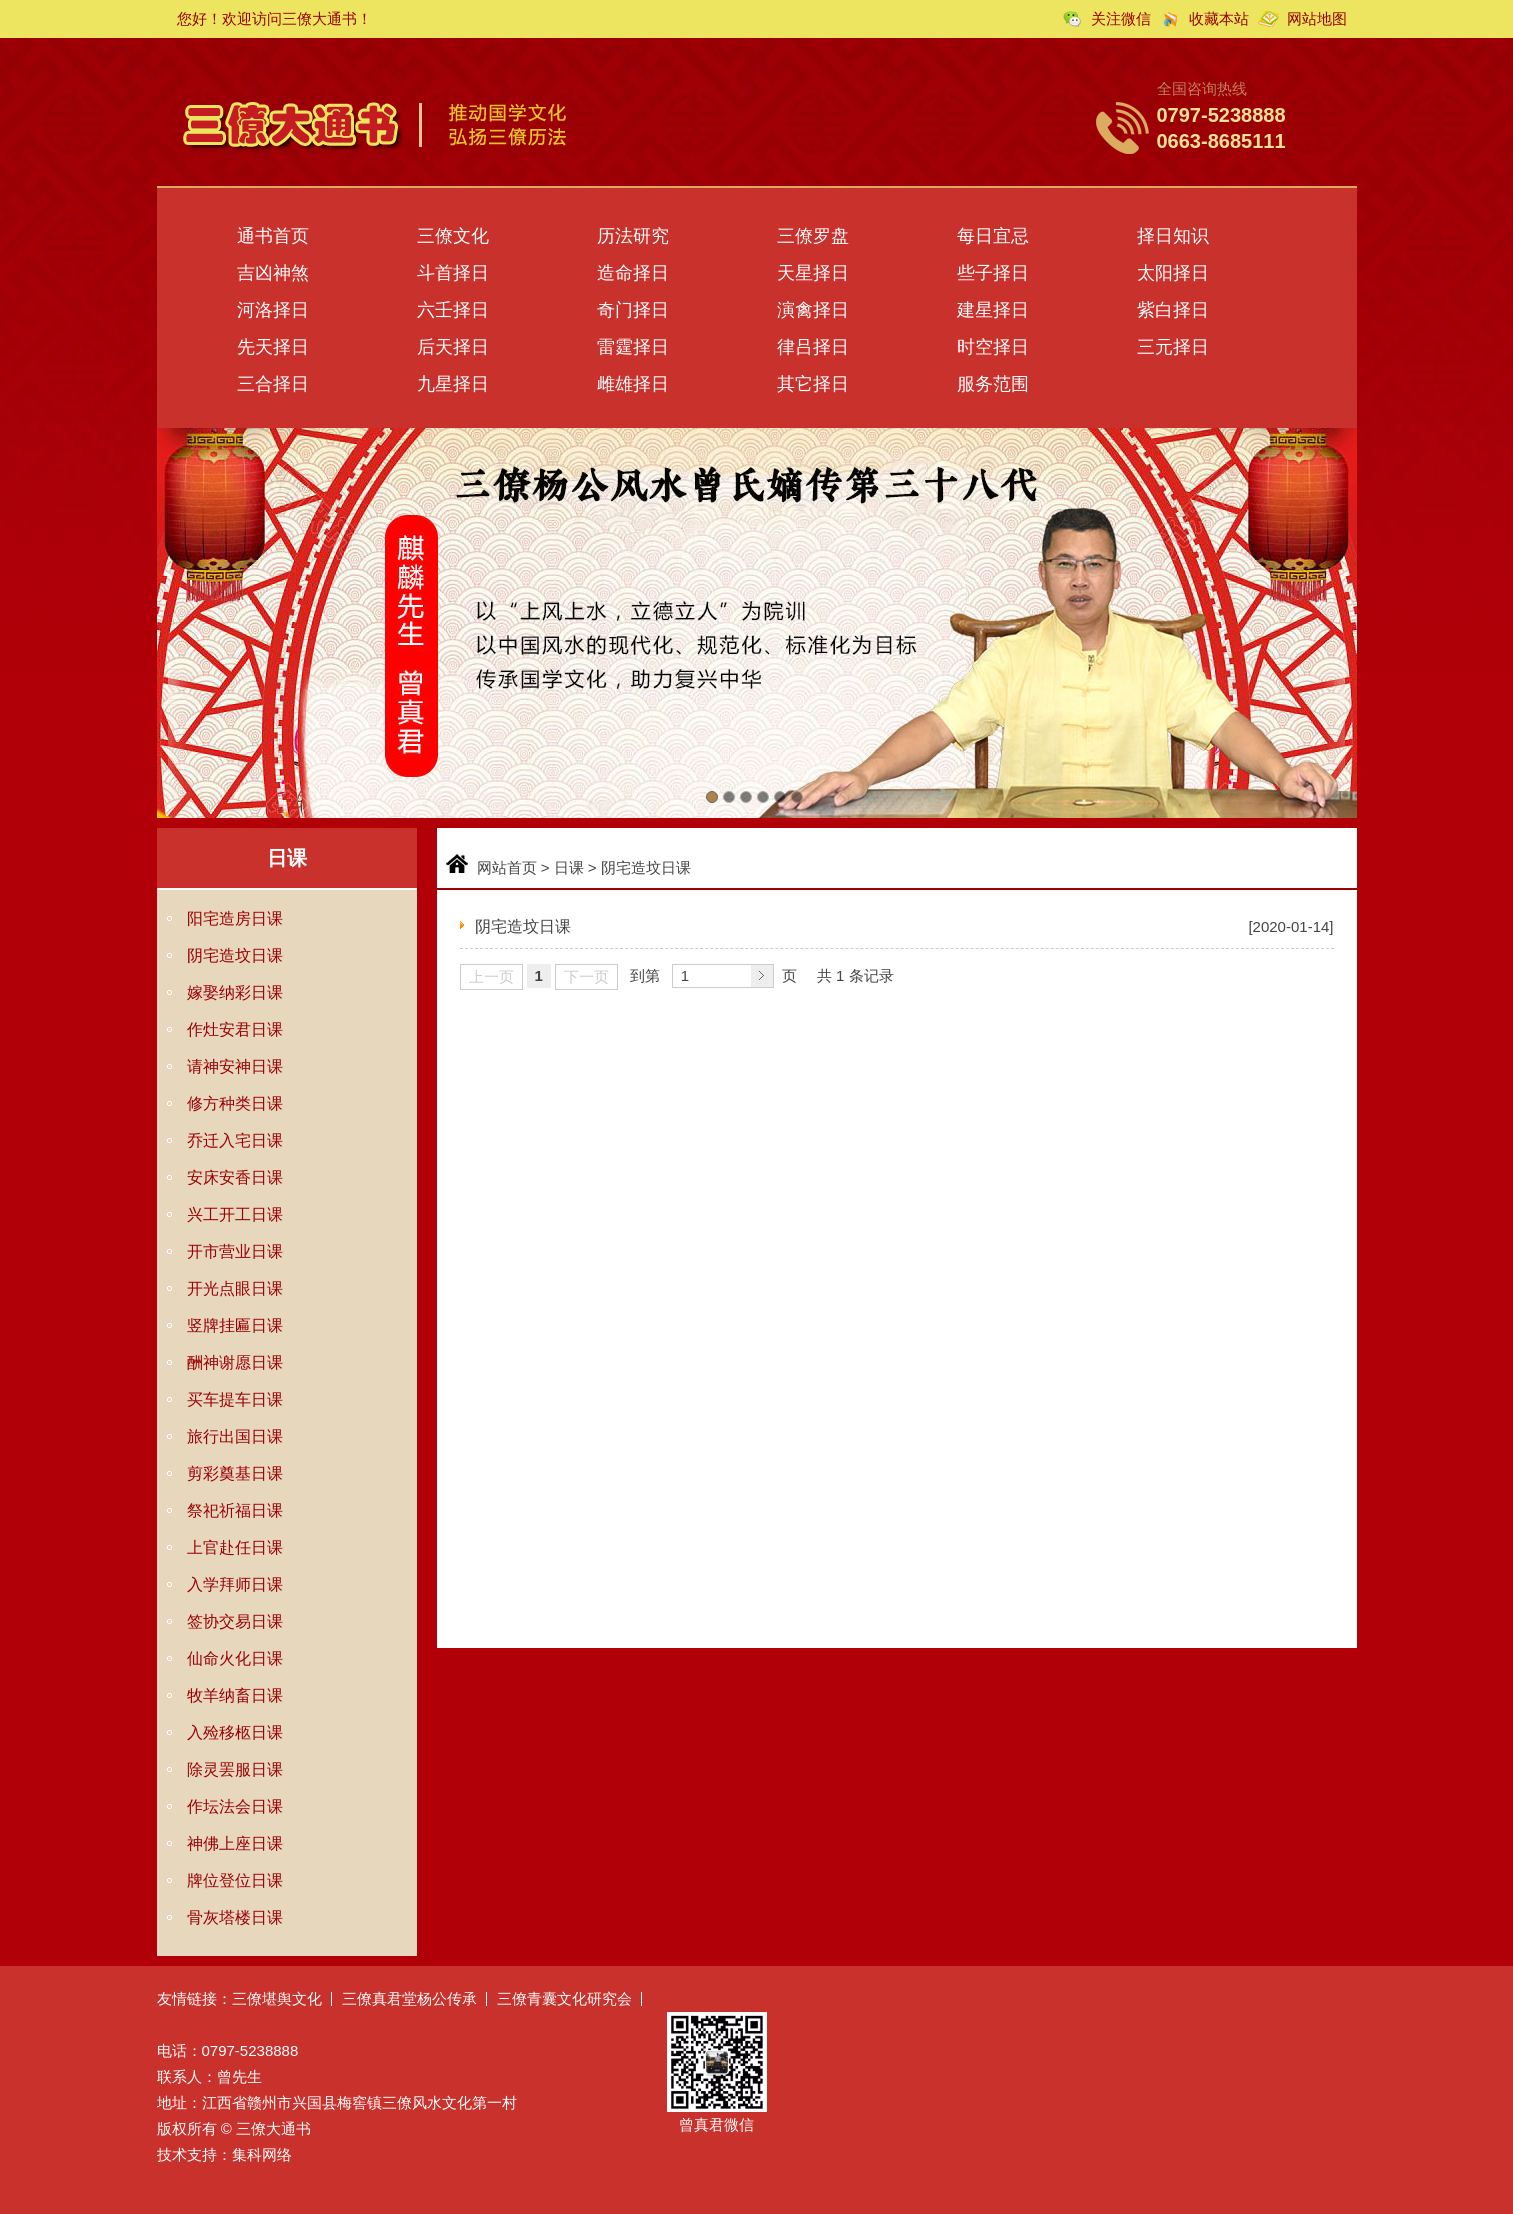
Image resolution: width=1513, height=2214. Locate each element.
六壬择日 (453, 310)
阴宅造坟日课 (235, 955)
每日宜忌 (993, 236)
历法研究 (633, 236)
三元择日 (1173, 347)
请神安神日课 (235, 1066)
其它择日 (813, 384)
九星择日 (453, 384)
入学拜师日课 (235, 1584)
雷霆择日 (633, 347)
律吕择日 (813, 347)
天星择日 (813, 273)
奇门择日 (633, 310)
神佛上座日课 (235, 1843)
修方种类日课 (235, 1103)
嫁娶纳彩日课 (235, 992)
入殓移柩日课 (235, 1732)
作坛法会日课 (235, 1806)
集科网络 (262, 2154)
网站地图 (1317, 18)
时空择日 (993, 347)
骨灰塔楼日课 (235, 1917)
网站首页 (507, 867)
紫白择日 (1173, 310)
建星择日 (993, 310)
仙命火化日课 (235, 1658)
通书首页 (273, 236)
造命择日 (633, 273)
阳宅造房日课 (235, 918)
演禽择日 (813, 310)
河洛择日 (273, 310)
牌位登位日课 (235, 1880)
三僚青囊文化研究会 (564, 1998)
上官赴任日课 (235, 1547)
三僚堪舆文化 (277, 1998)
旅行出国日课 (235, 1436)
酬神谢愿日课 (235, 1362)
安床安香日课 (235, 1177)
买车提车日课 (235, 1399)
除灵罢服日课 (235, 1769)
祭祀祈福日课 (235, 1510)
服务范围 (993, 384)
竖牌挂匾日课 (235, 1325)
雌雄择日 (633, 384)
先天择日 (273, 347)
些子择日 (993, 273)
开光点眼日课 (235, 1288)
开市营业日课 (235, 1251)
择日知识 (1173, 236)
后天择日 (453, 347)
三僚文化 (453, 236)
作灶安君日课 (235, 1029)
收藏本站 (1219, 18)
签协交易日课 (235, 1621)
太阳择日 (1173, 273)
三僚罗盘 (813, 236)
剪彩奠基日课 (235, 1473)
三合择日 (273, 384)
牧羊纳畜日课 (235, 1695)
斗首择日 (453, 273)
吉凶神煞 (273, 273)
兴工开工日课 (235, 1214)
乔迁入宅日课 (235, 1140)
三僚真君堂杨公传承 (409, 1998)
